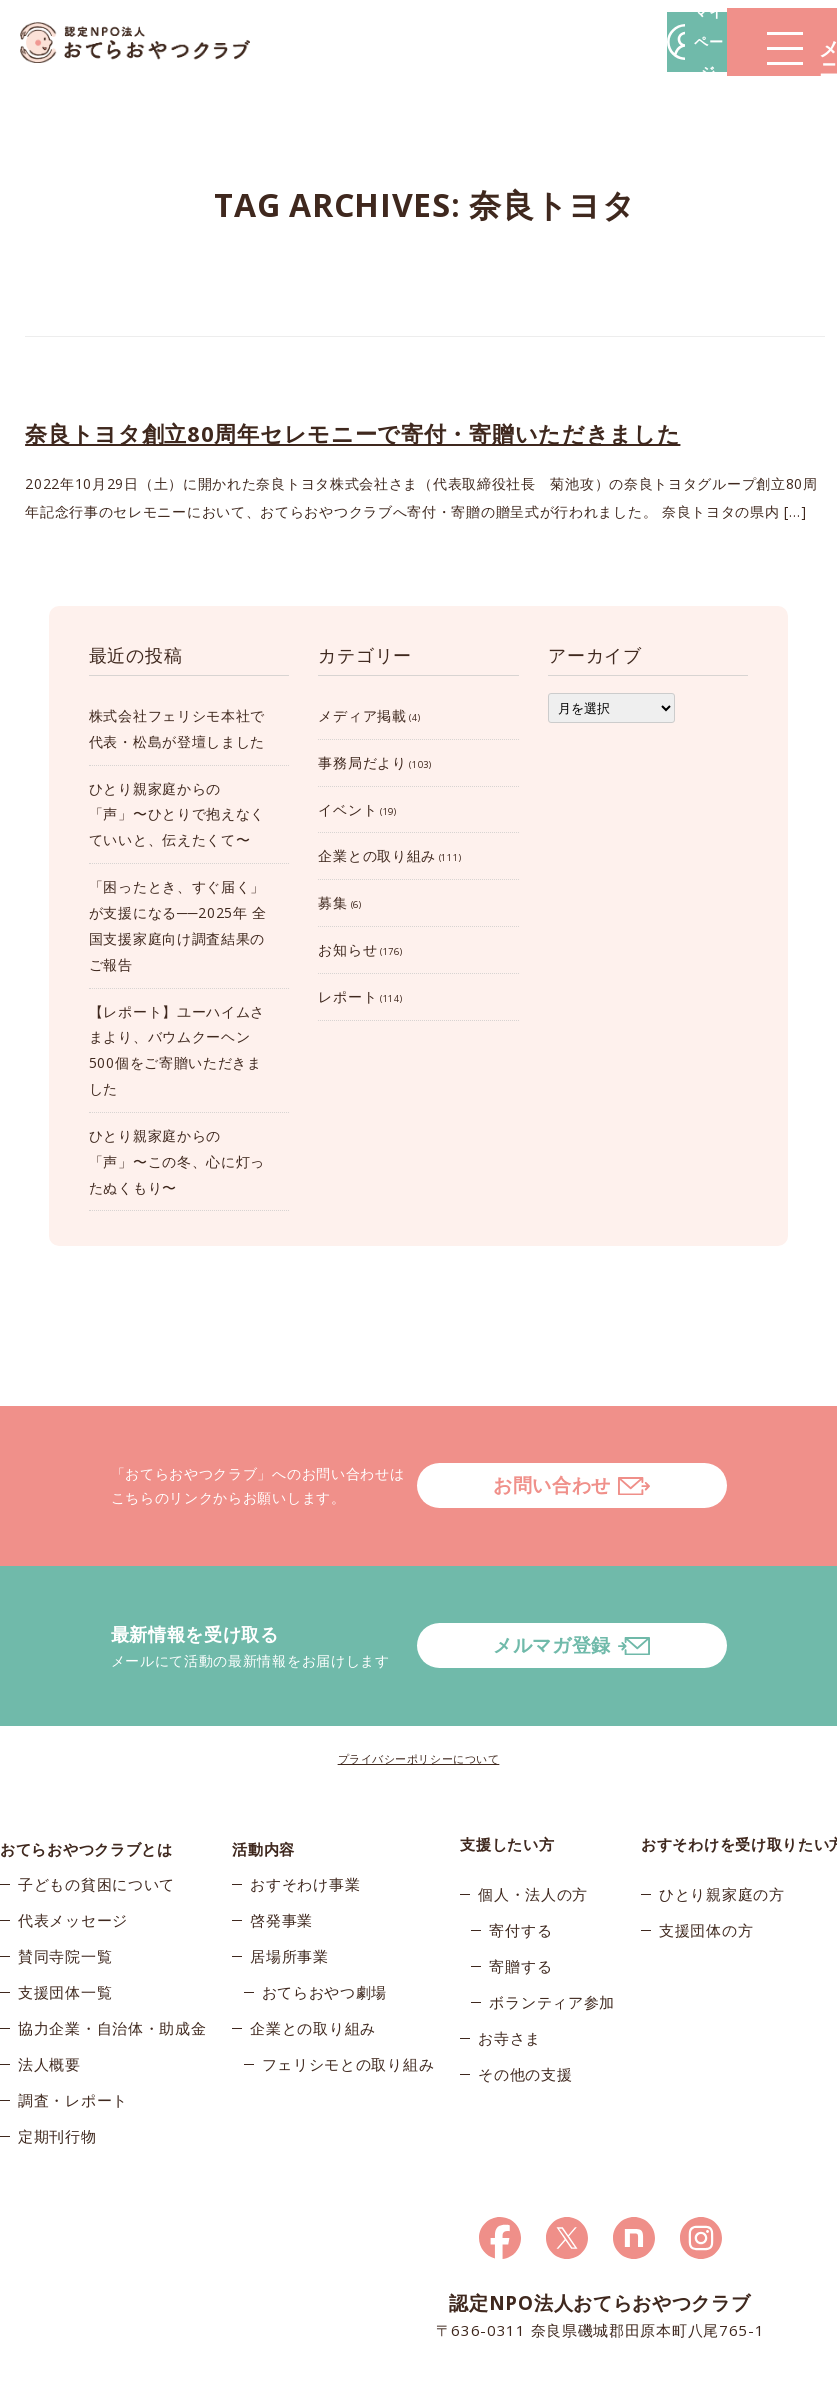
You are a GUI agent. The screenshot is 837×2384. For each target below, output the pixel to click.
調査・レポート (73, 2030)
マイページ (534, 41)
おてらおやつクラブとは (86, 1764)
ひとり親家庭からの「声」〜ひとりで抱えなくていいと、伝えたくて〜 (177, 814)
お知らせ (347, 949)
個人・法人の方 (533, 1814)
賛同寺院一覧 (65, 1886)
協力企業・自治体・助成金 (112, 1958)
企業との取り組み (377, 855)
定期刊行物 (57, 2066)
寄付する (520, 1850)
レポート (347, 996)
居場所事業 (289, 1886)
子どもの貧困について (96, 1814)
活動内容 (263, 1764)
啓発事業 (281, 1850)
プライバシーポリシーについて (419, 1678)
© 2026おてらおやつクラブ (80, 2362)
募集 (332, 902)
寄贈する (520, 1886)
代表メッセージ (73, 1850)
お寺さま (509, 1958)
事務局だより (362, 762)
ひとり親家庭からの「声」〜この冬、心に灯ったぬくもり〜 (177, 1161)
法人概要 (49, 1994)
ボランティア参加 (552, 1922)
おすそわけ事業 (305, 1814)
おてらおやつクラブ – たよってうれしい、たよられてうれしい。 (150, 42)
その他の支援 (525, 1994)
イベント (347, 809)
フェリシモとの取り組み (348, 1994)
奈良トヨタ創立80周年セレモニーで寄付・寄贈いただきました (352, 433)
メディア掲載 (362, 715)
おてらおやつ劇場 (325, 1922)
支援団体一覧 (65, 1922)
